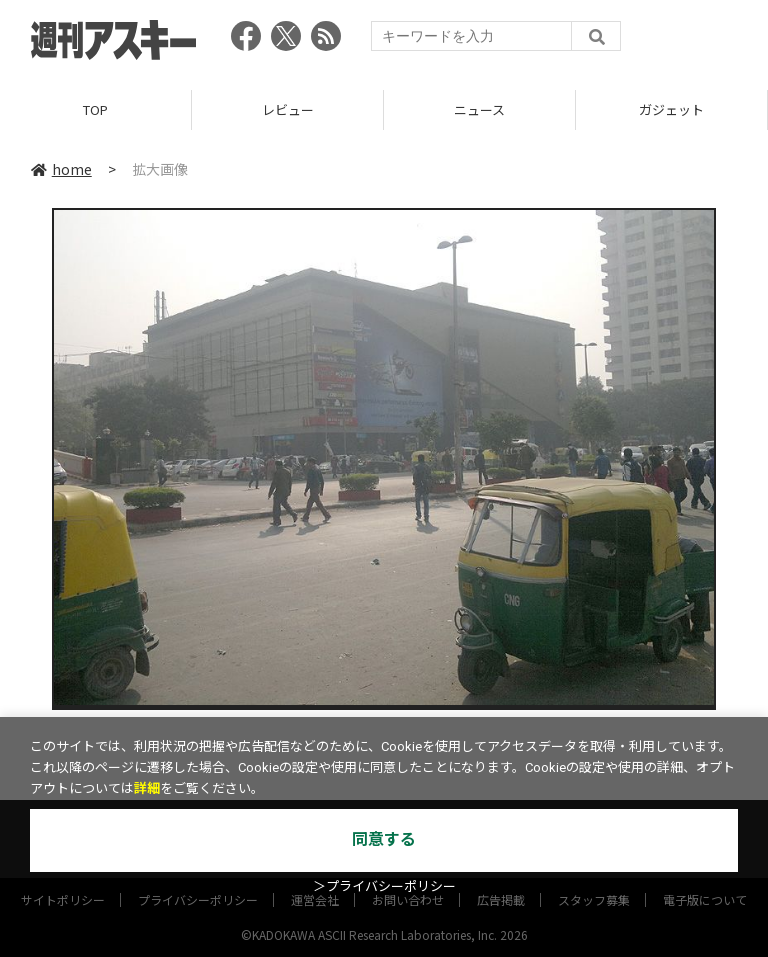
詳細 (147, 788)
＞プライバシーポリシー (384, 886)
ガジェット (671, 109)
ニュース (479, 109)
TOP (95, 109)
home (61, 169)
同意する (384, 839)
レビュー (288, 109)
